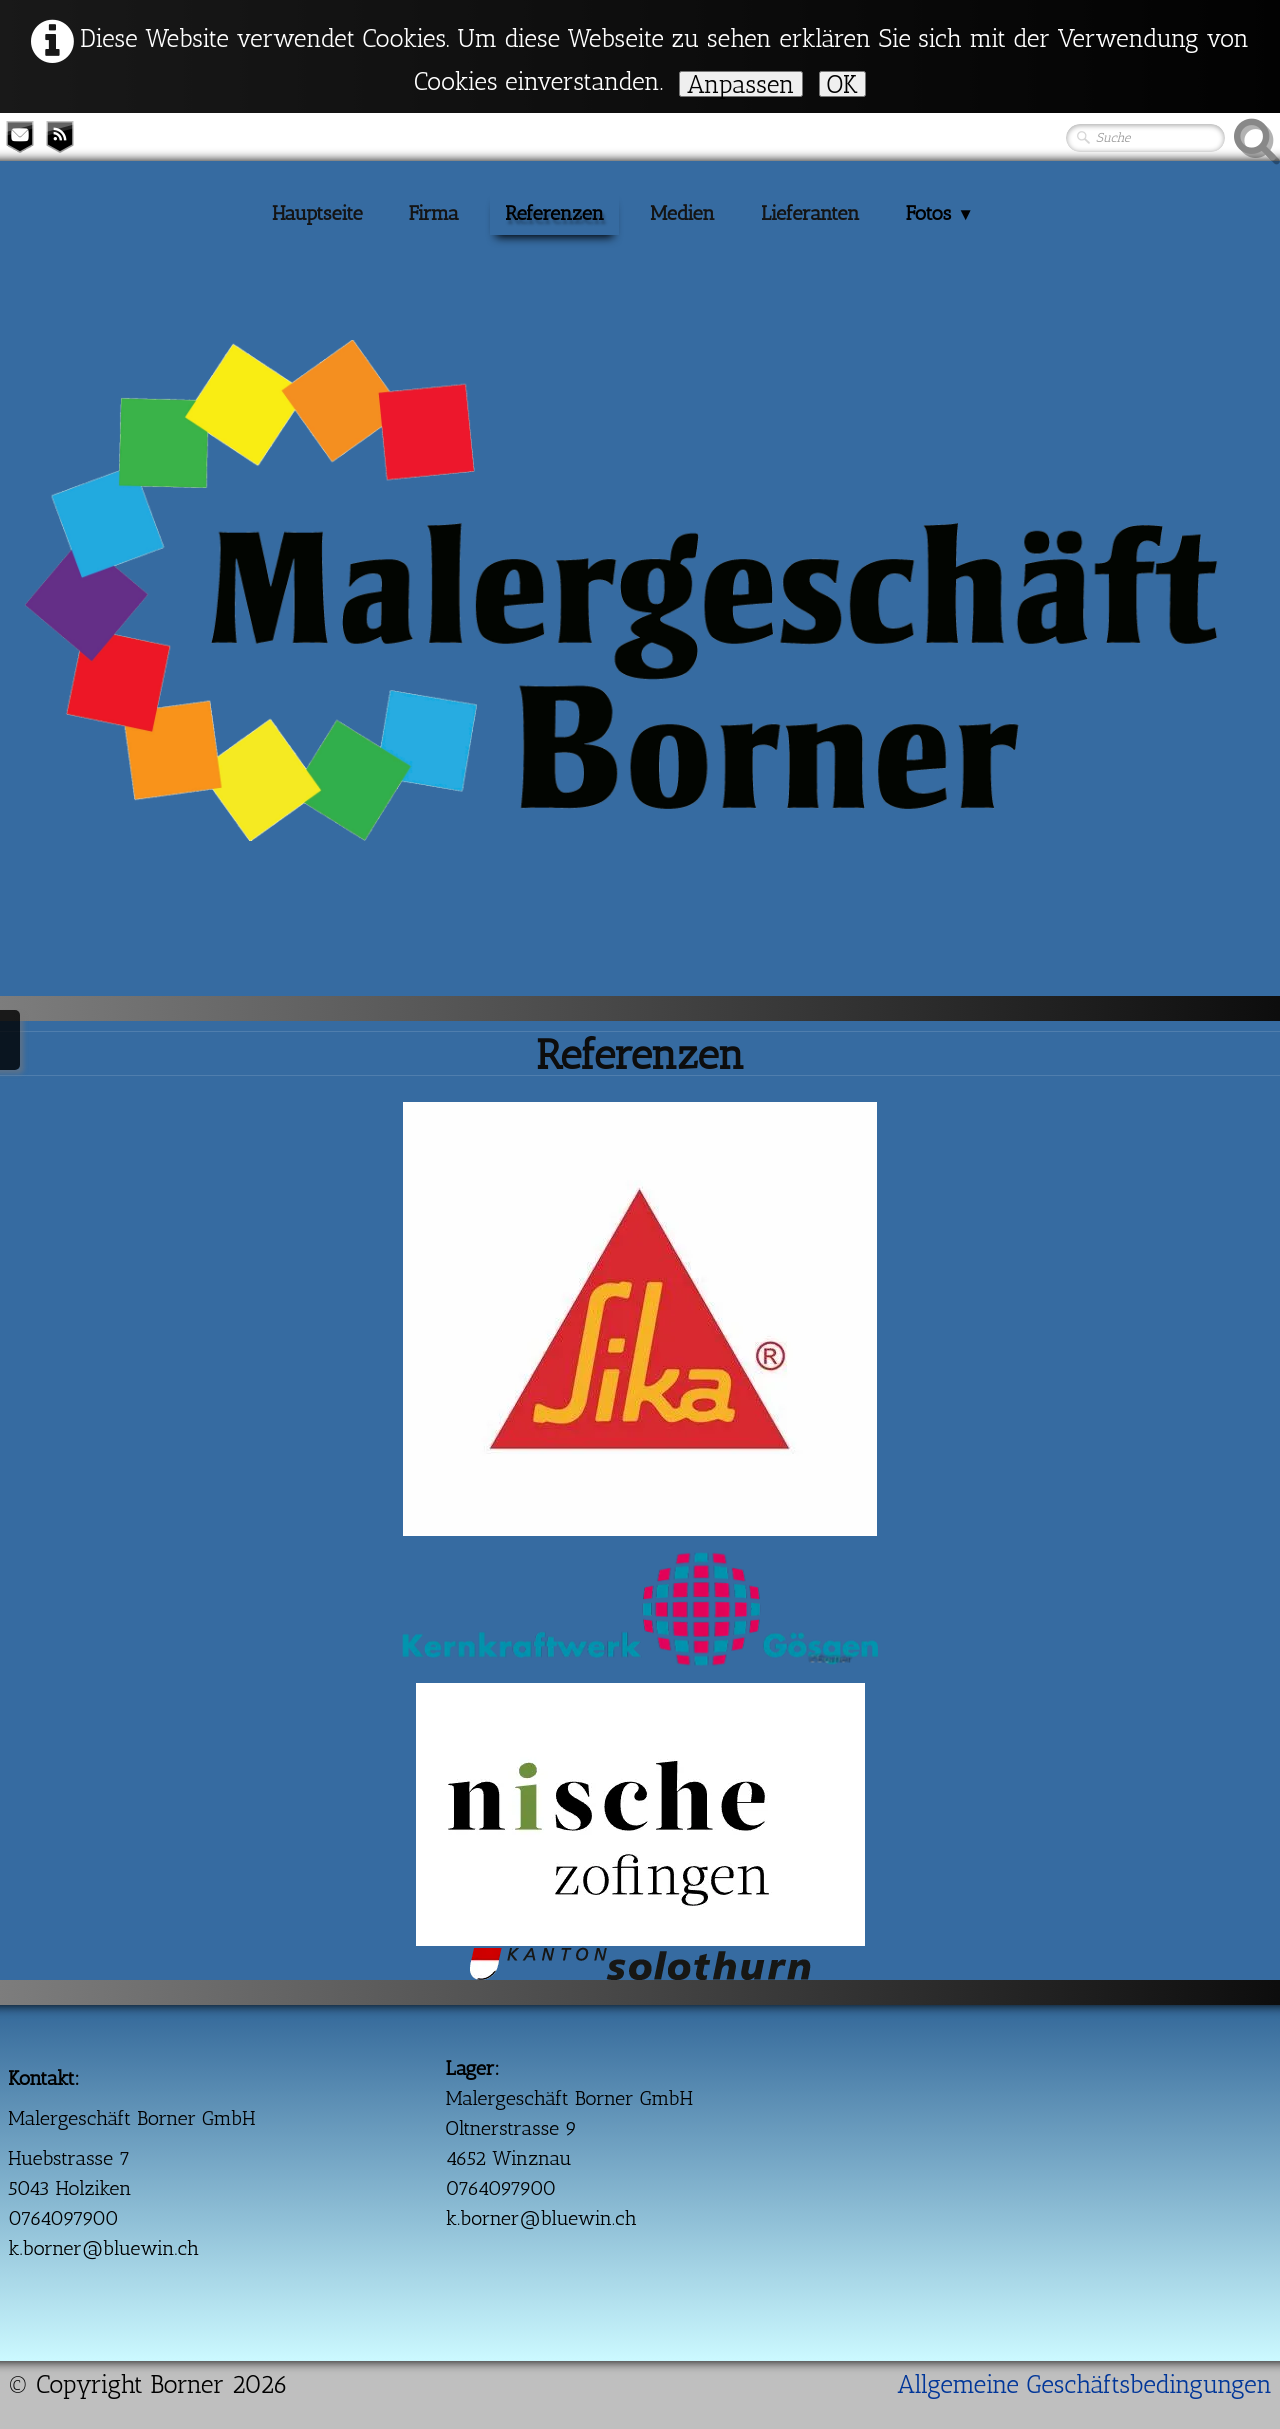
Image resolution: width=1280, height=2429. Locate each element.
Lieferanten (810, 213)
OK (842, 84)
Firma (434, 213)
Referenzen (554, 213)
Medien (682, 213)
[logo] (48, 418)
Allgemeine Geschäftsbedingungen (1084, 2384)
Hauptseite (317, 213)
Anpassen (741, 84)
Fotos (940, 213)
